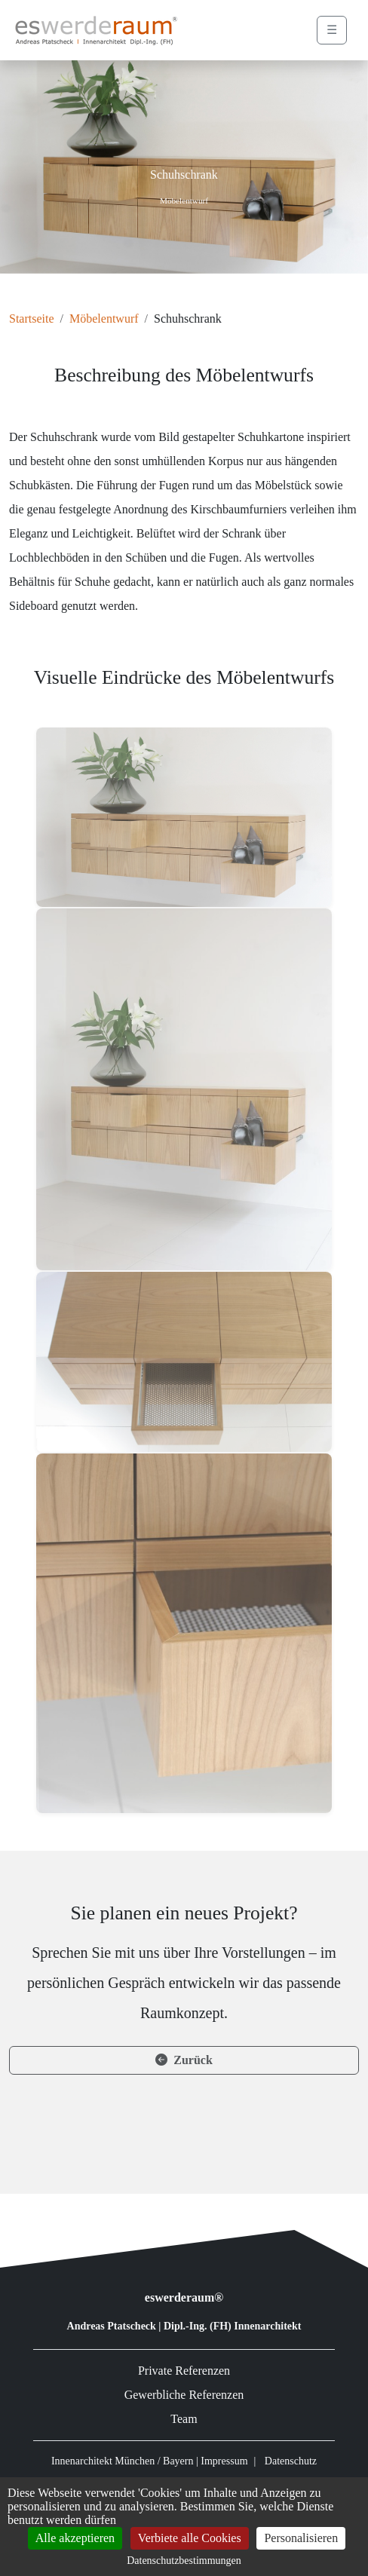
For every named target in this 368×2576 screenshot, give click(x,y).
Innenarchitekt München (103, 2461)
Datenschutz (291, 2461)
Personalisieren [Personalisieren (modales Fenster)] (301, 2538)
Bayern (178, 2461)
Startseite (31, 318)
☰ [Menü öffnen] (332, 29)
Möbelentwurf (104, 318)
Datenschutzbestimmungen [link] (184, 2560)
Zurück (184, 2060)
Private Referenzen (184, 2370)
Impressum (224, 2461)
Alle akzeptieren (75, 2538)
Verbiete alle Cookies (189, 2538)
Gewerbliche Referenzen (184, 2394)
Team (183, 2418)
